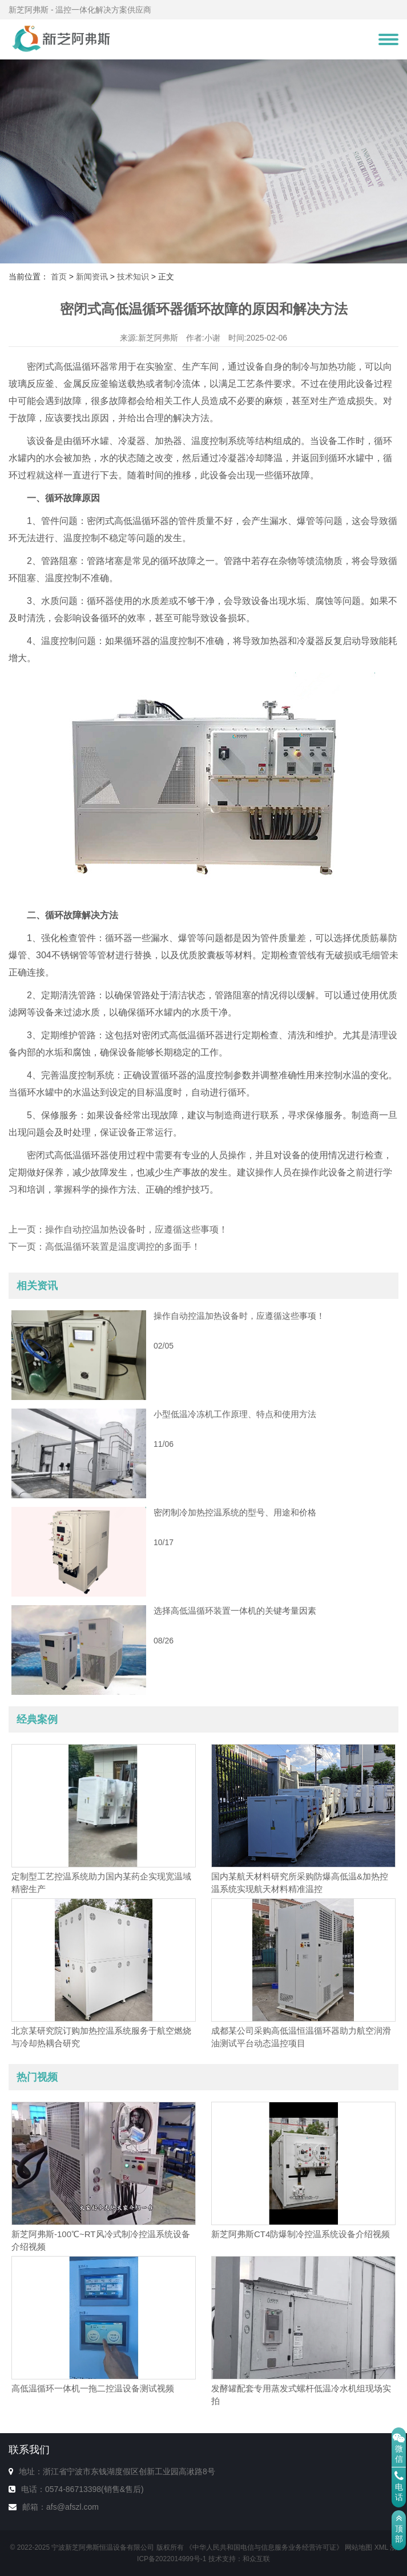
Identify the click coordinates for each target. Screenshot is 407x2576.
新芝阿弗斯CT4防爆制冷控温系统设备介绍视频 (300, 2234)
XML (381, 2547)
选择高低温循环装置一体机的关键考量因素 (235, 1610)
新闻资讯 (92, 276)
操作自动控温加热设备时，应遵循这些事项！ (136, 1229)
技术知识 (133, 276)
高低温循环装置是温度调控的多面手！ (122, 1246)
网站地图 (358, 2547)
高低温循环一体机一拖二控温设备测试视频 (92, 2388)
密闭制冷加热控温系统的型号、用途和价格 (235, 1512)
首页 (59, 276)
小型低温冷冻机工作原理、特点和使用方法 (235, 1414)
